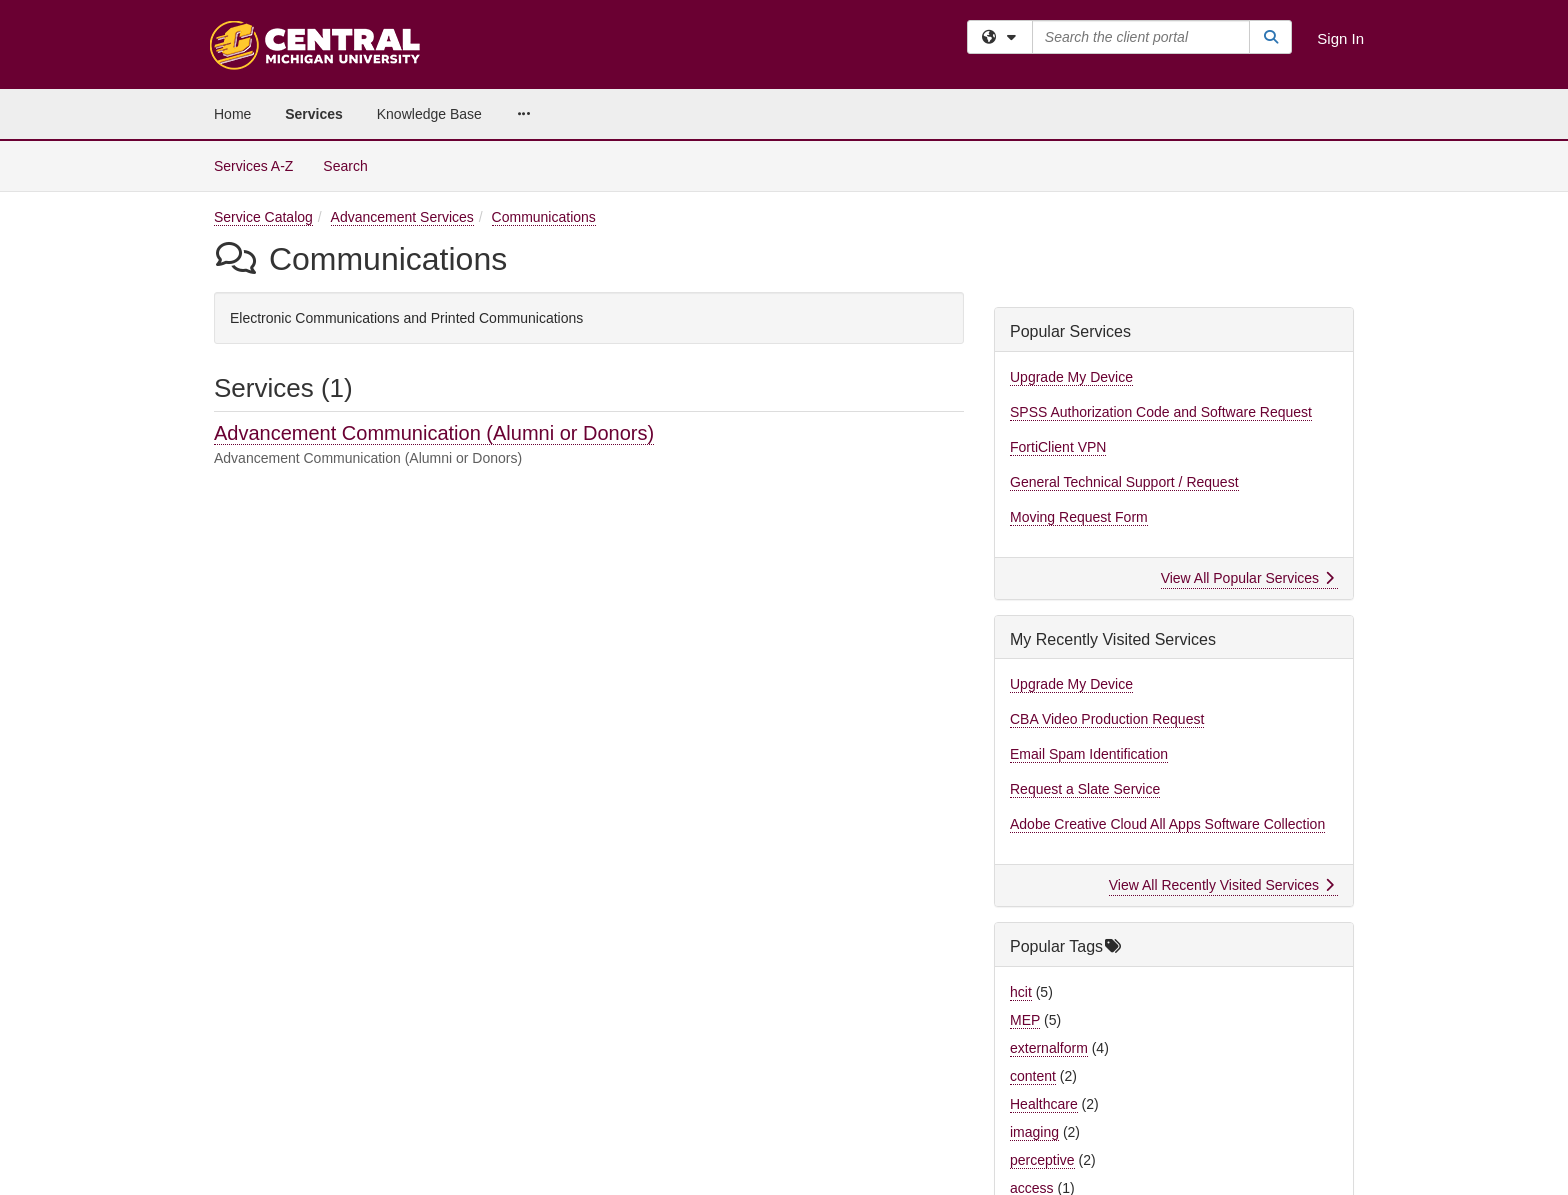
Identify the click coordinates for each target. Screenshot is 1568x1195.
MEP (1025, 1020)
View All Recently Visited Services (1221, 885)
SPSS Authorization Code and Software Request (1161, 412)
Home (232, 114)
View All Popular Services (1247, 578)
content (1033, 1076)
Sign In (1340, 38)
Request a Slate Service (1085, 789)
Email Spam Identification (1089, 754)
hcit (1021, 992)
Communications (544, 217)
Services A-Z (253, 166)
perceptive (1042, 1160)
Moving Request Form (1079, 517)
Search (352, 164)
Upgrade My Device (1071, 377)
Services (314, 114)
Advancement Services (402, 217)
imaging (1034, 1132)
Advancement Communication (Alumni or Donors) (434, 433)
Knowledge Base (429, 114)
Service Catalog (263, 217)
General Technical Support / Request (1124, 482)
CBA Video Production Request (1107, 719)
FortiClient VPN (1058, 447)
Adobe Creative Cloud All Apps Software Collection (1167, 824)
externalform (1049, 1048)
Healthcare (1044, 1104)
